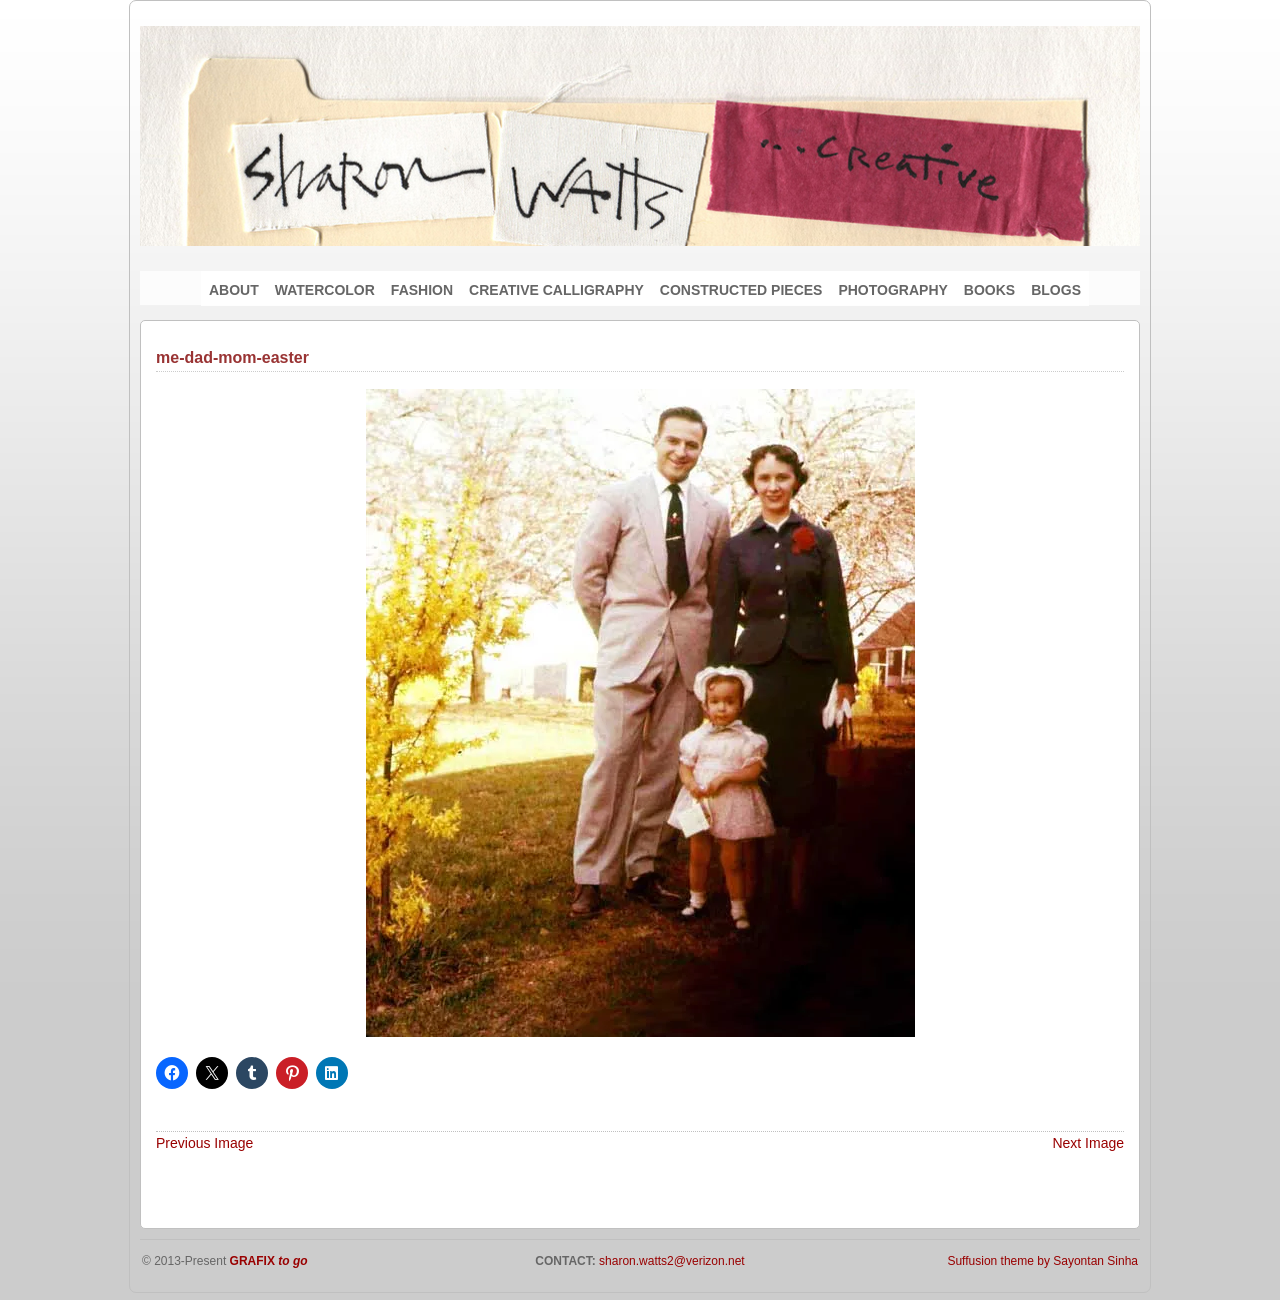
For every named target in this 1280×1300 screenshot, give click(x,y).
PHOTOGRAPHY (892, 290)
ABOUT (234, 290)
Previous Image (204, 1143)
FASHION (422, 290)
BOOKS (989, 290)
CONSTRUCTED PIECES (741, 290)
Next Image (1088, 1143)
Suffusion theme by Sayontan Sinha (1042, 1261)
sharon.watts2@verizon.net (670, 1261)
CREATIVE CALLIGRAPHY (556, 290)
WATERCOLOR (325, 290)
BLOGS (1056, 290)
